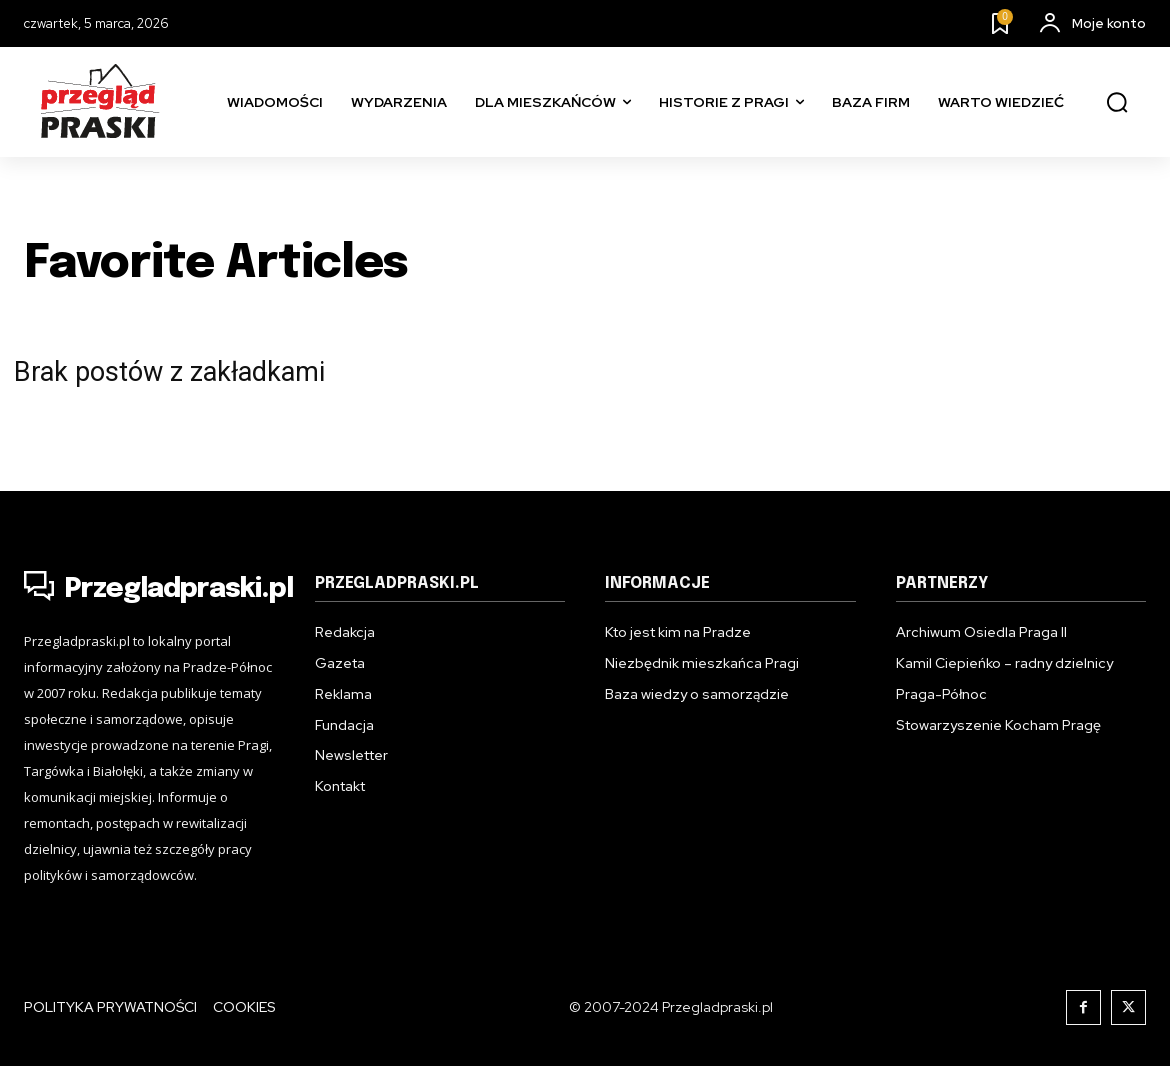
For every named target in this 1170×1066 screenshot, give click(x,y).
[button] (1117, 103)
